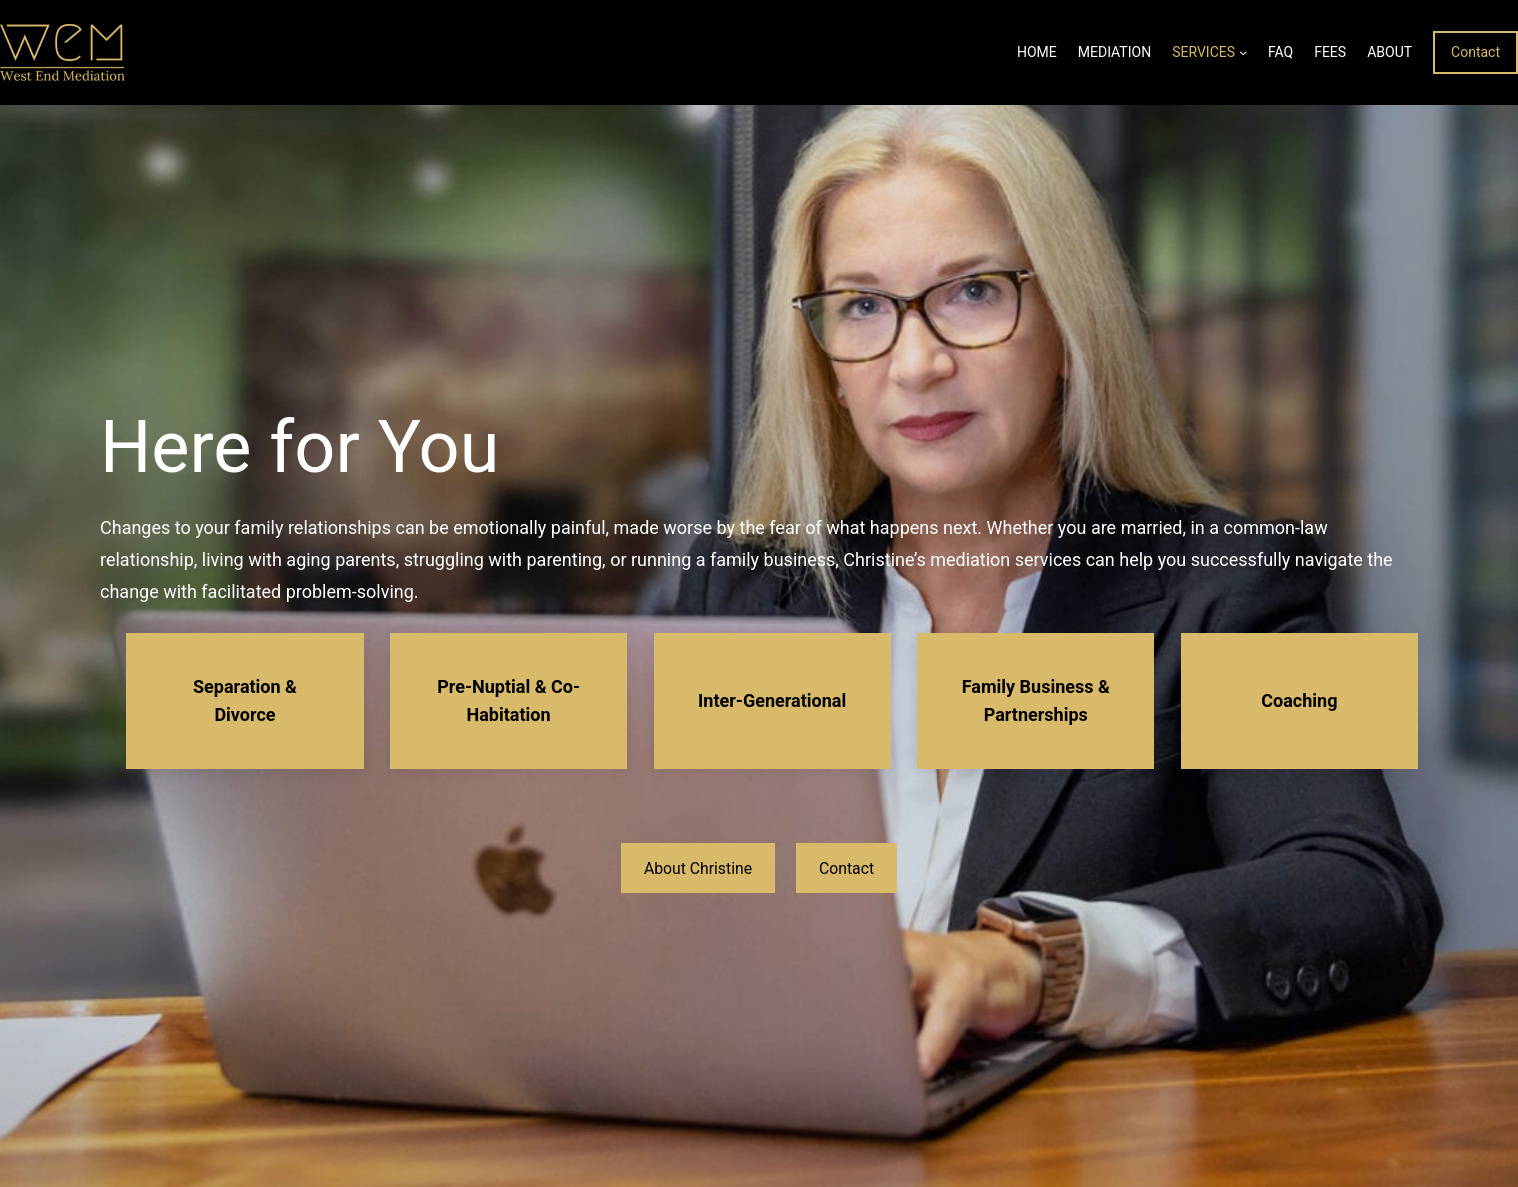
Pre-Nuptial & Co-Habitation (508, 700)
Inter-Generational (772, 700)
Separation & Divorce (245, 700)
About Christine (698, 868)
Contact (1475, 52)
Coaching (1299, 700)
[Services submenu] (1243, 52)
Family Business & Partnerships (1036, 700)
